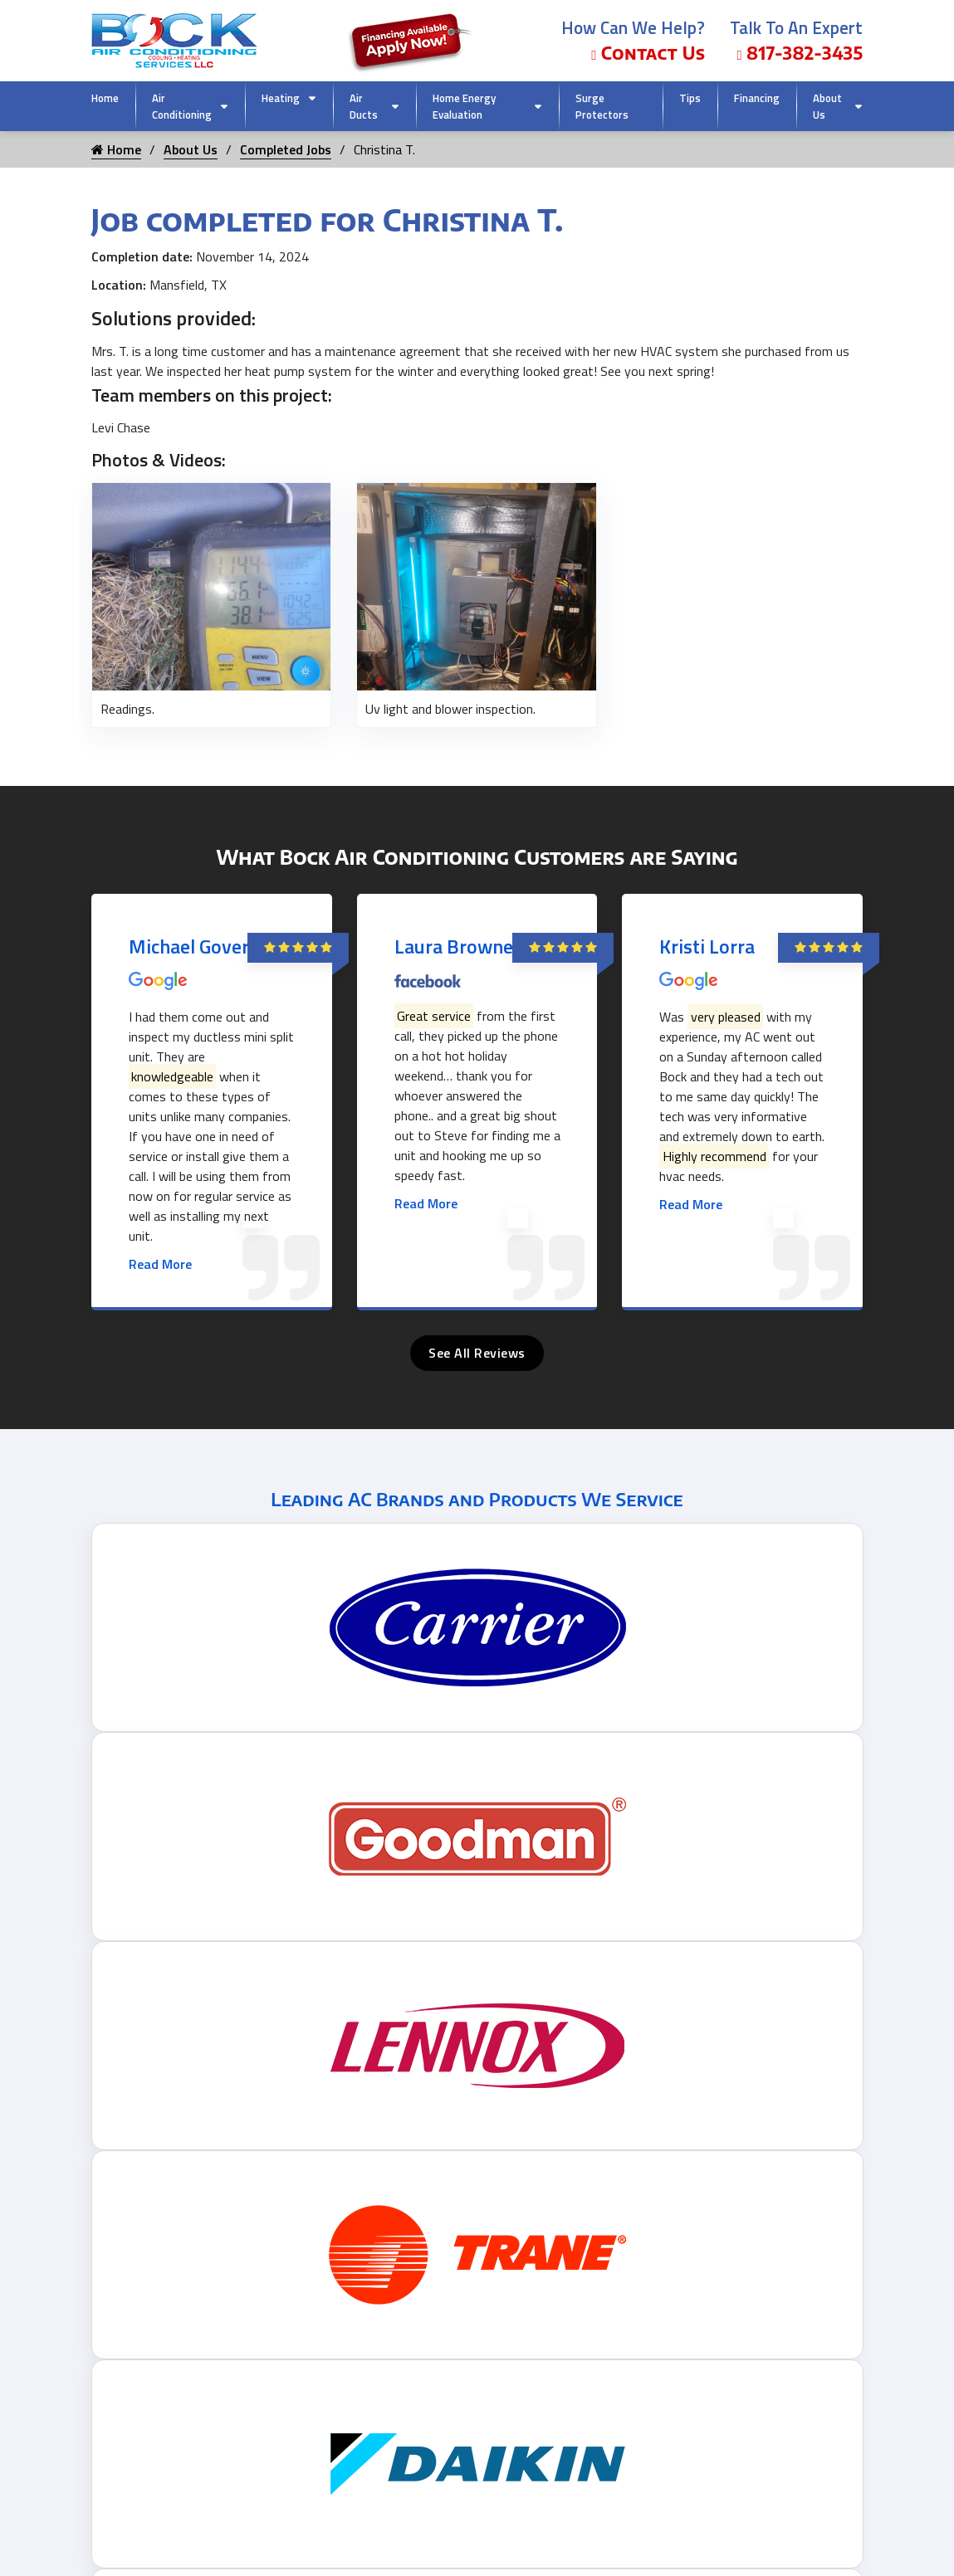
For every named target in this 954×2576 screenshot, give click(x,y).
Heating (281, 98)
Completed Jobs (285, 149)
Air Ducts (364, 106)
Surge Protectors (602, 106)
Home (105, 98)
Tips (690, 98)
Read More (160, 1264)
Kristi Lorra (707, 946)
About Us (827, 106)
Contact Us (648, 52)
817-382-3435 (799, 52)
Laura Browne (453, 946)
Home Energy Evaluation (464, 106)
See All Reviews (477, 1353)
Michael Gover (189, 946)
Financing (757, 98)
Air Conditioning (182, 106)
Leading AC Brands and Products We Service (476, 1498)
